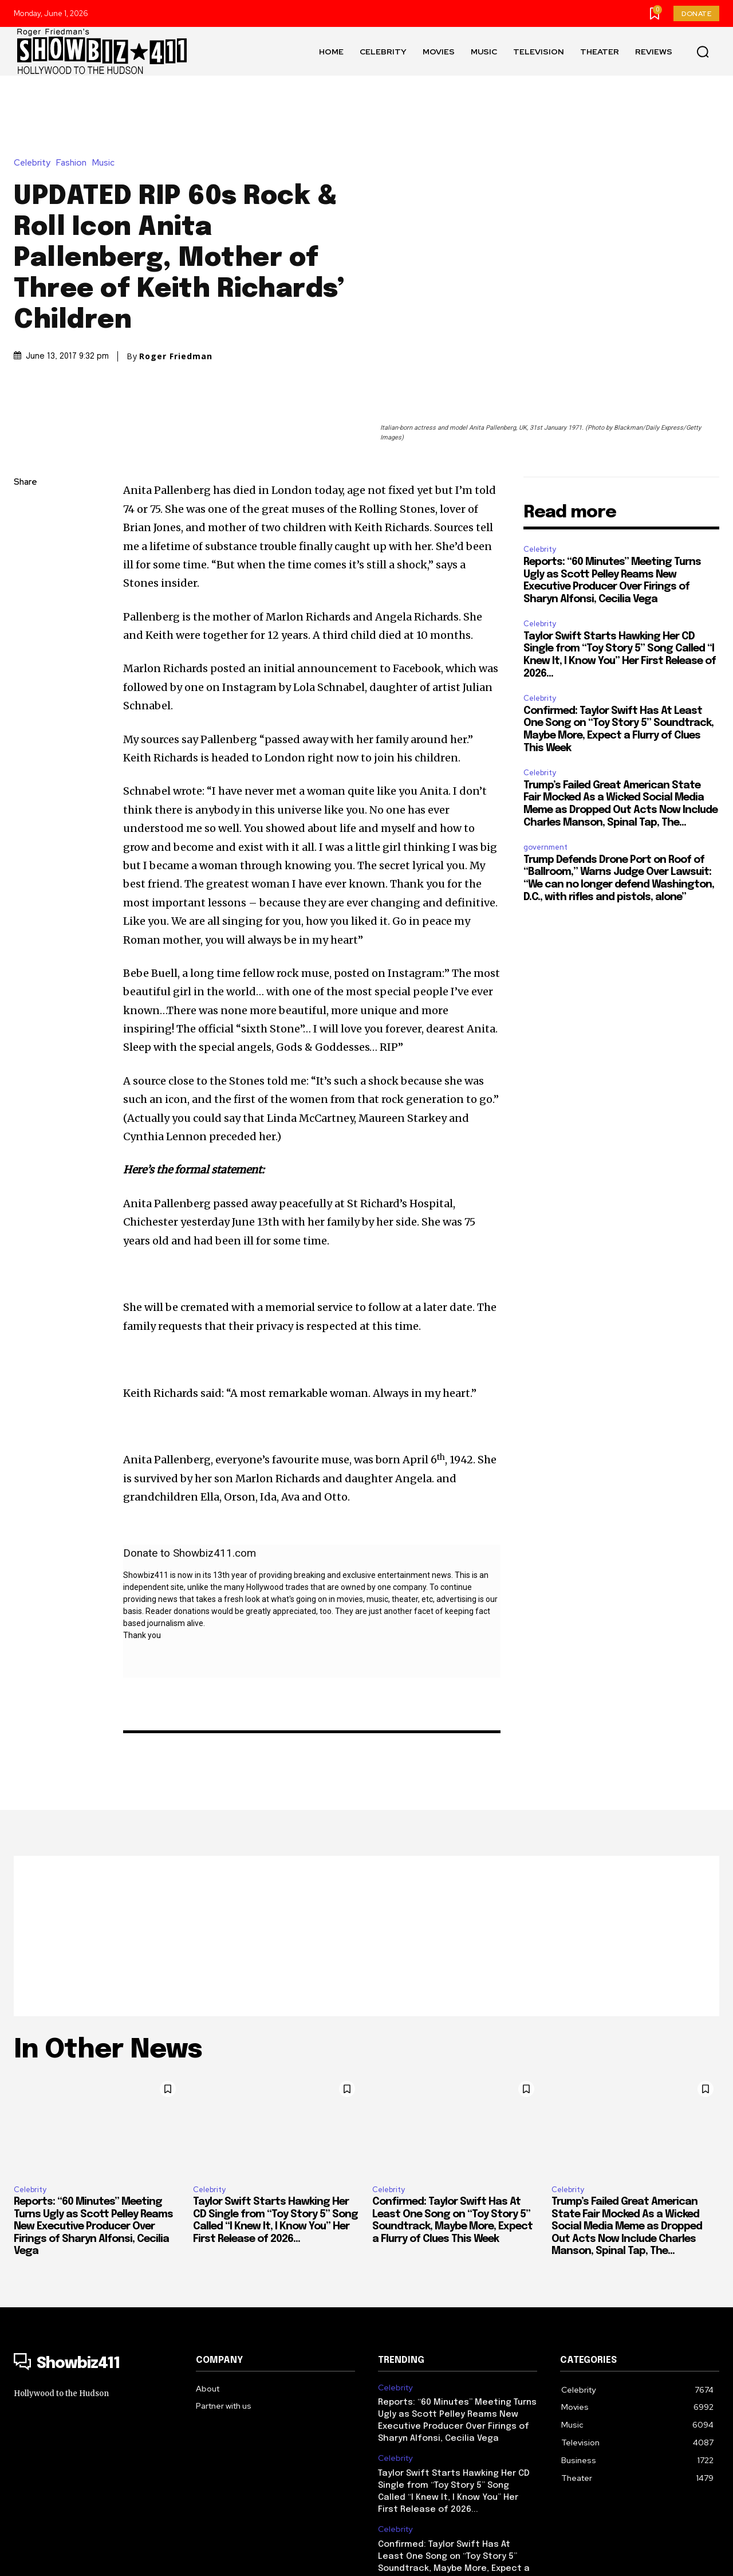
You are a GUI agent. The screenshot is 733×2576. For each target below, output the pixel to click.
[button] (702, 51)
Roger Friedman (175, 299)
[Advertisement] (366, 1822)
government (545, 734)
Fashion (74, 106)
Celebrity (35, 106)
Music (106, 106)
